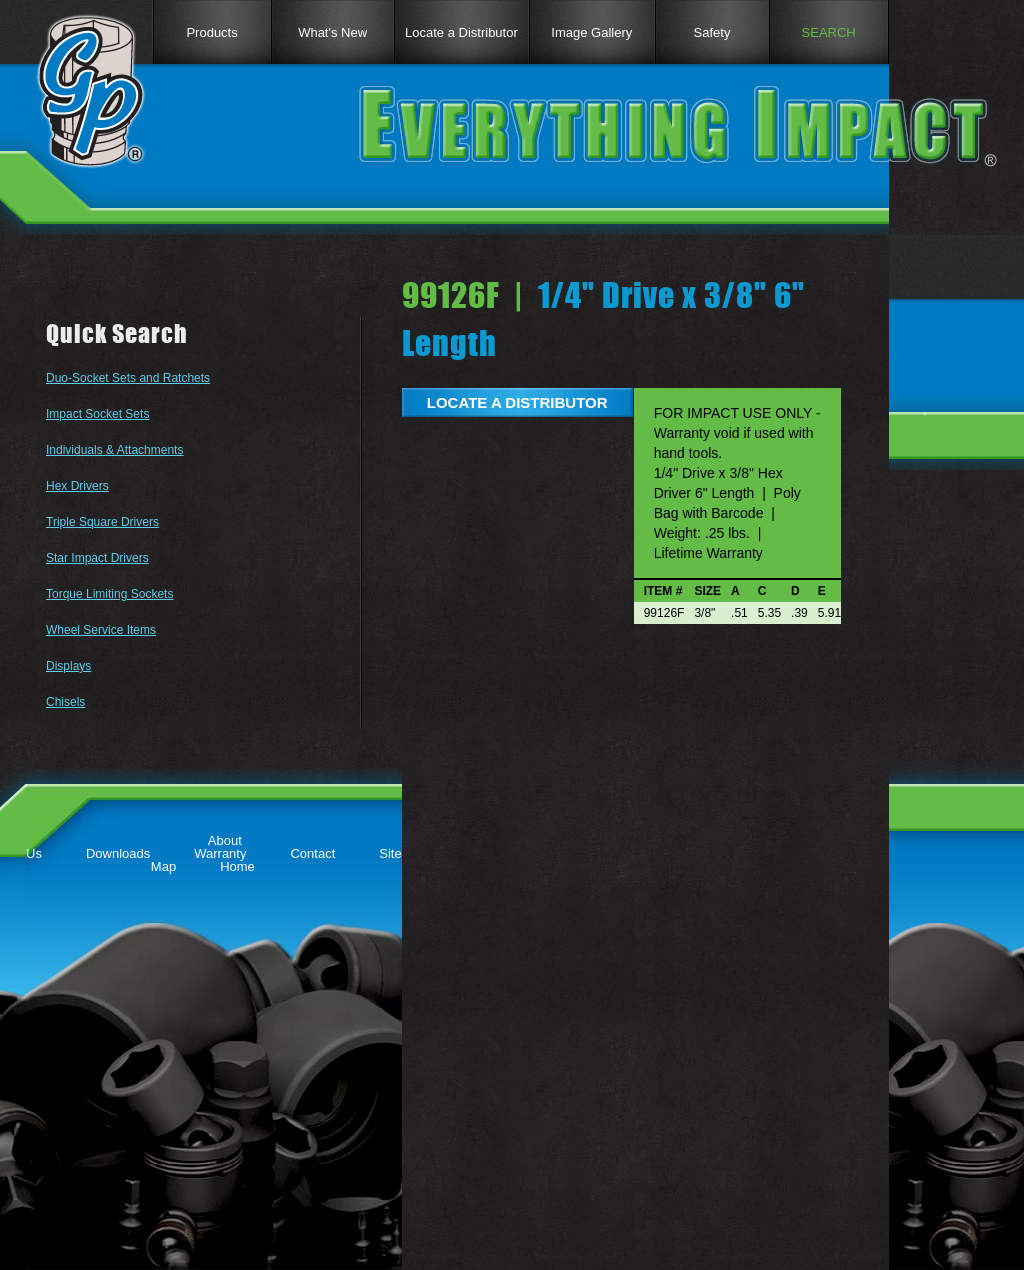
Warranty (220, 853)
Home (237, 866)
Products (211, 32)
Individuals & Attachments (114, 450)
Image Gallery (591, 32)
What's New (332, 32)
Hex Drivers (77, 486)
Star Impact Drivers (97, 558)
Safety (712, 32)
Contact (312, 853)
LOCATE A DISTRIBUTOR (517, 402)
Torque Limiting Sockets (109, 594)
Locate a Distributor (461, 32)
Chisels (65, 702)
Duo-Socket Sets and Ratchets (128, 378)
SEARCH (829, 32)
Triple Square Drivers (102, 522)
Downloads (118, 853)
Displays (68, 666)
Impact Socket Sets (97, 414)
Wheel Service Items (101, 630)
